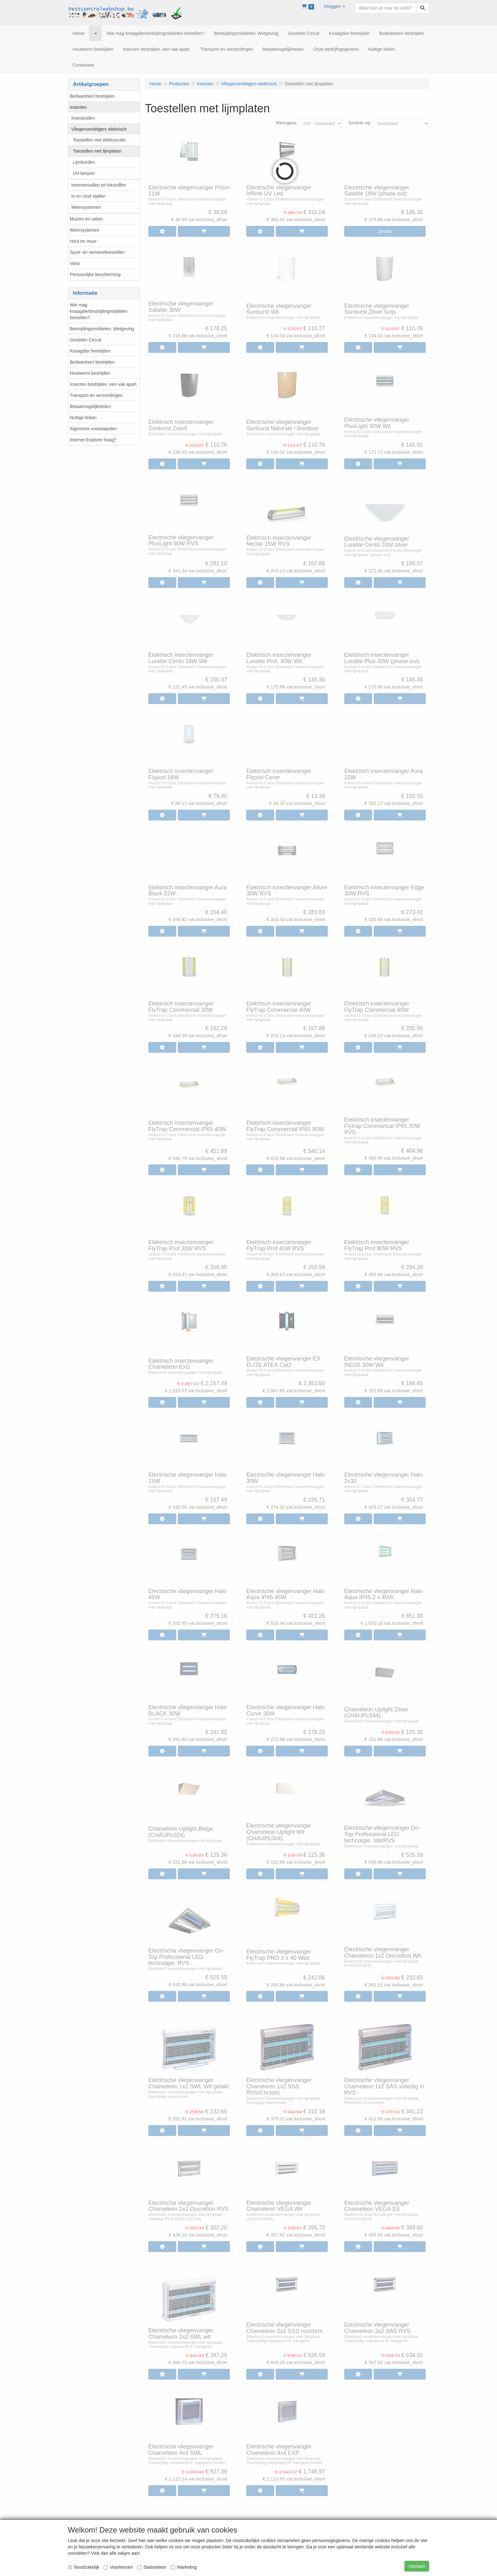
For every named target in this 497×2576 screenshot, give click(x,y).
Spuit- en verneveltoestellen (97, 252)
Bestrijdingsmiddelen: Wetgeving (102, 328)
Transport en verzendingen (96, 395)
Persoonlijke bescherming (95, 274)
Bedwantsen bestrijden (92, 96)
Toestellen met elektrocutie (99, 139)
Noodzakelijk (83, 2567)
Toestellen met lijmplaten (97, 151)
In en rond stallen (88, 196)
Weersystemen (86, 207)
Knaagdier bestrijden (90, 350)
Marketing (184, 2567)
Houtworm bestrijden (90, 373)
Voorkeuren (118, 2567)
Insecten (78, 107)
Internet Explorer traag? (93, 439)
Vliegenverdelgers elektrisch (99, 129)
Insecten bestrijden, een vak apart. (104, 384)
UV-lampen (84, 173)
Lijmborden (84, 162)
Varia (75, 263)
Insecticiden (83, 118)
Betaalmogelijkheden (90, 406)
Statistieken (151, 2567)
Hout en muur (83, 241)
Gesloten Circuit (85, 339)
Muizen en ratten (86, 218)
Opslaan (417, 2566)
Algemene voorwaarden (93, 428)
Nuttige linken (83, 417)
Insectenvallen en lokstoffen (98, 185)
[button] (334, 6)
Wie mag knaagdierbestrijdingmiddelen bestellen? (98, 311)
